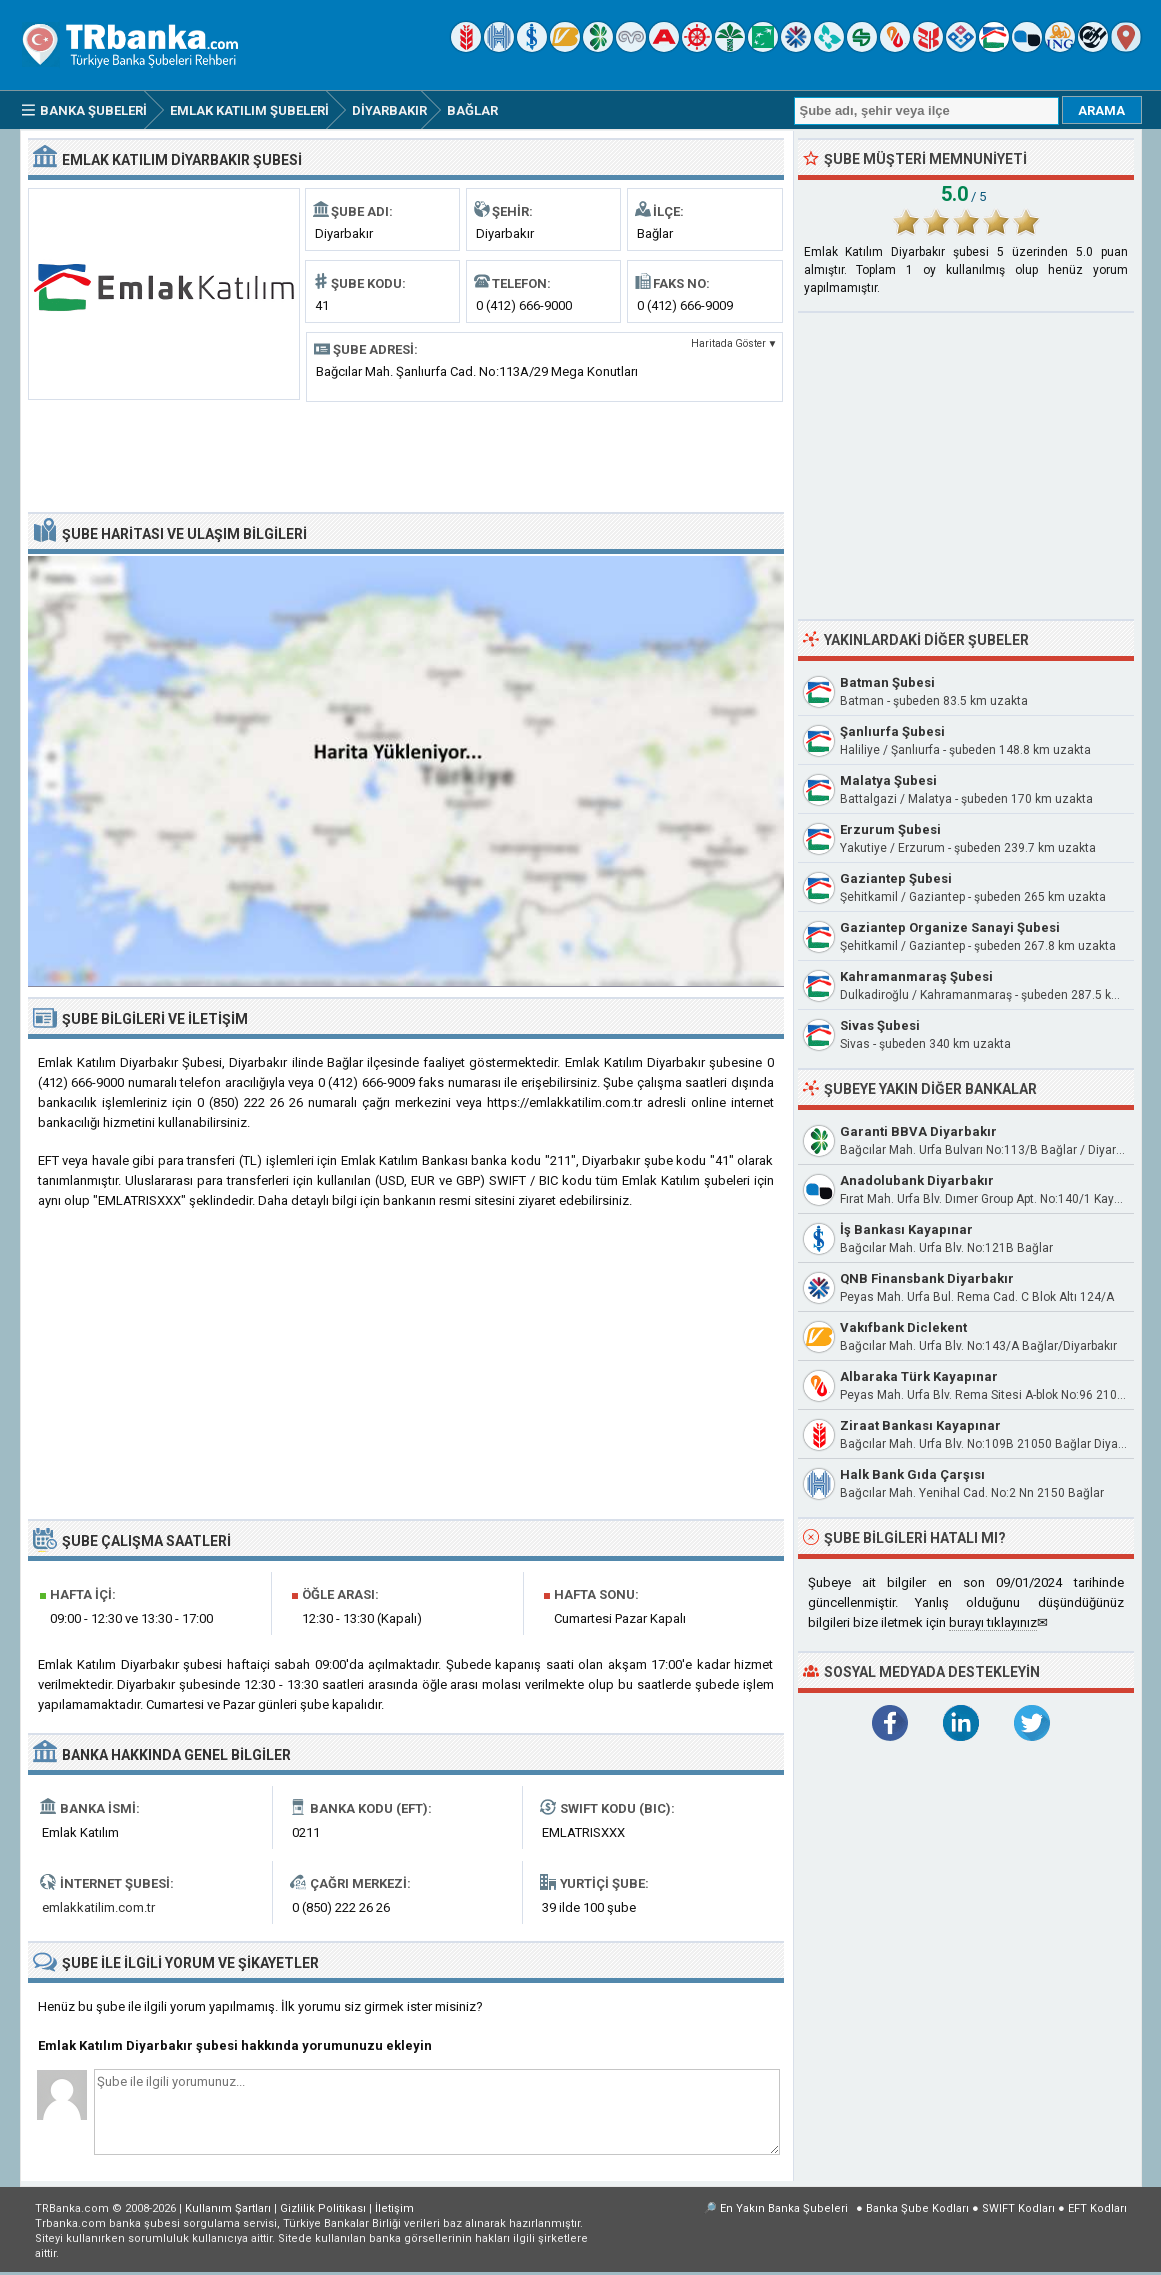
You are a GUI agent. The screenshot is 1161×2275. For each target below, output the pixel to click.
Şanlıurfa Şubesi (892, 731)
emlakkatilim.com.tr (98, 1907)
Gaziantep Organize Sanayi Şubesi (950, 927)
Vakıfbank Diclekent (903, 1327)
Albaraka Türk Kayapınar (919, 1376)
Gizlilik (323, 2208)
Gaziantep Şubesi (896, 878)
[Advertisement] (406, 455)
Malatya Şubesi (888, 780)
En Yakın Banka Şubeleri (784, 2208)
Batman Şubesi (887, 682)
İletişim (394, 2208)
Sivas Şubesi (880, 1025)
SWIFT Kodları (1018, 2208)
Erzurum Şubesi (890, 829)
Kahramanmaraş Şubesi (916, 976)
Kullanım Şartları (228, 2208)
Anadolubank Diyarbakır (917, 1180)
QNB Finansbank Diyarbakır (927, 1278)
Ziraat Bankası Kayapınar (920, 1425)
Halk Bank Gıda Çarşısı (912, 1474)
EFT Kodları (1097, 2208)
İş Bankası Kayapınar (906, 1229)
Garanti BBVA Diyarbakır (918, 1131)
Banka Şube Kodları (917, 2208)
